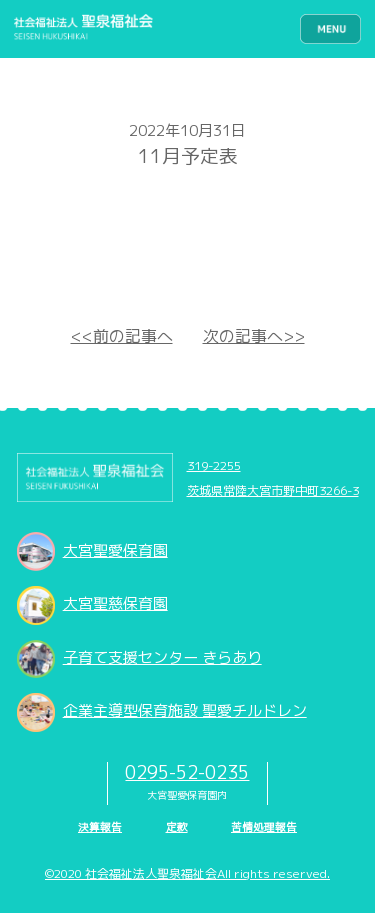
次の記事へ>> (254, 336)
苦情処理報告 (264, 827)
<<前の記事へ (122, 336)
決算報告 (100, 827)
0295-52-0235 (187, 772)
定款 (177, 827)
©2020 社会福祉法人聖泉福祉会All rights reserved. (187, 873)
